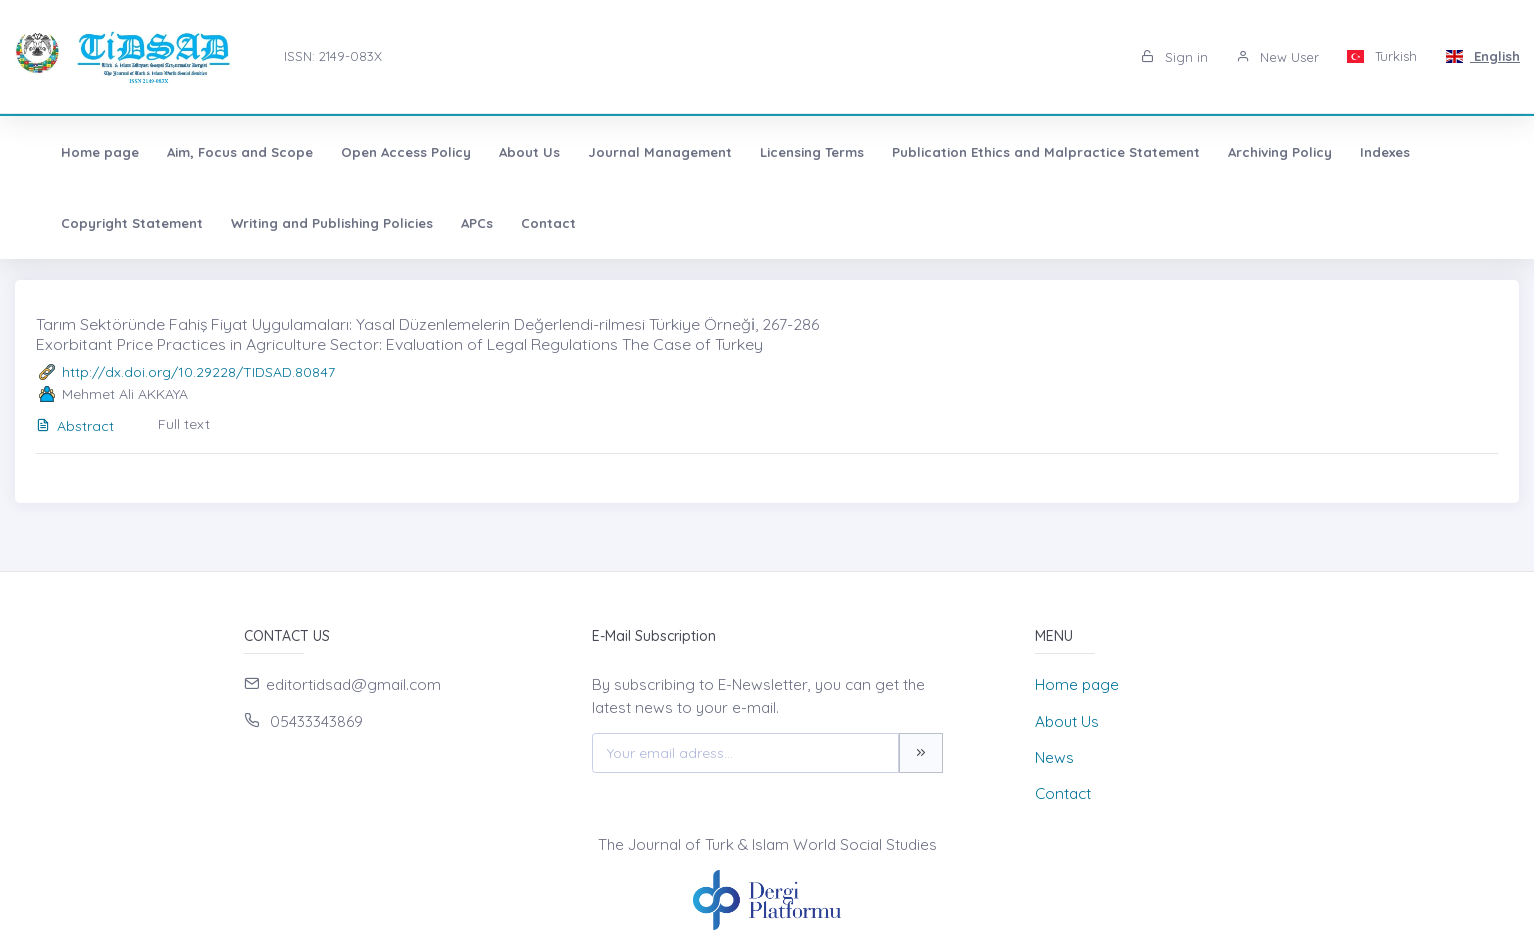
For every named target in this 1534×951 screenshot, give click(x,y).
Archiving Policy (1257, 152)
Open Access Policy (383, 152)
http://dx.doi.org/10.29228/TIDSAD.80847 (198, 372)
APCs (454, 223)
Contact (525, 223)
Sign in (1174, 57)
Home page (77, 152)
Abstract (75, 426)
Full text (184, 424)
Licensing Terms (789, 152)
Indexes (1362, 152)
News (1054, 757)
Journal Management (637, 152)
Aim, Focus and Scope (217, 152)
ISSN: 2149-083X (333, 56)
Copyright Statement (109, 223)
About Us (506, 152)
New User (1277, 57)
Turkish (1382, 56)
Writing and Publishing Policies (309, 223)
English (1482, 56)
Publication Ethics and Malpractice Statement (1023, 152)
